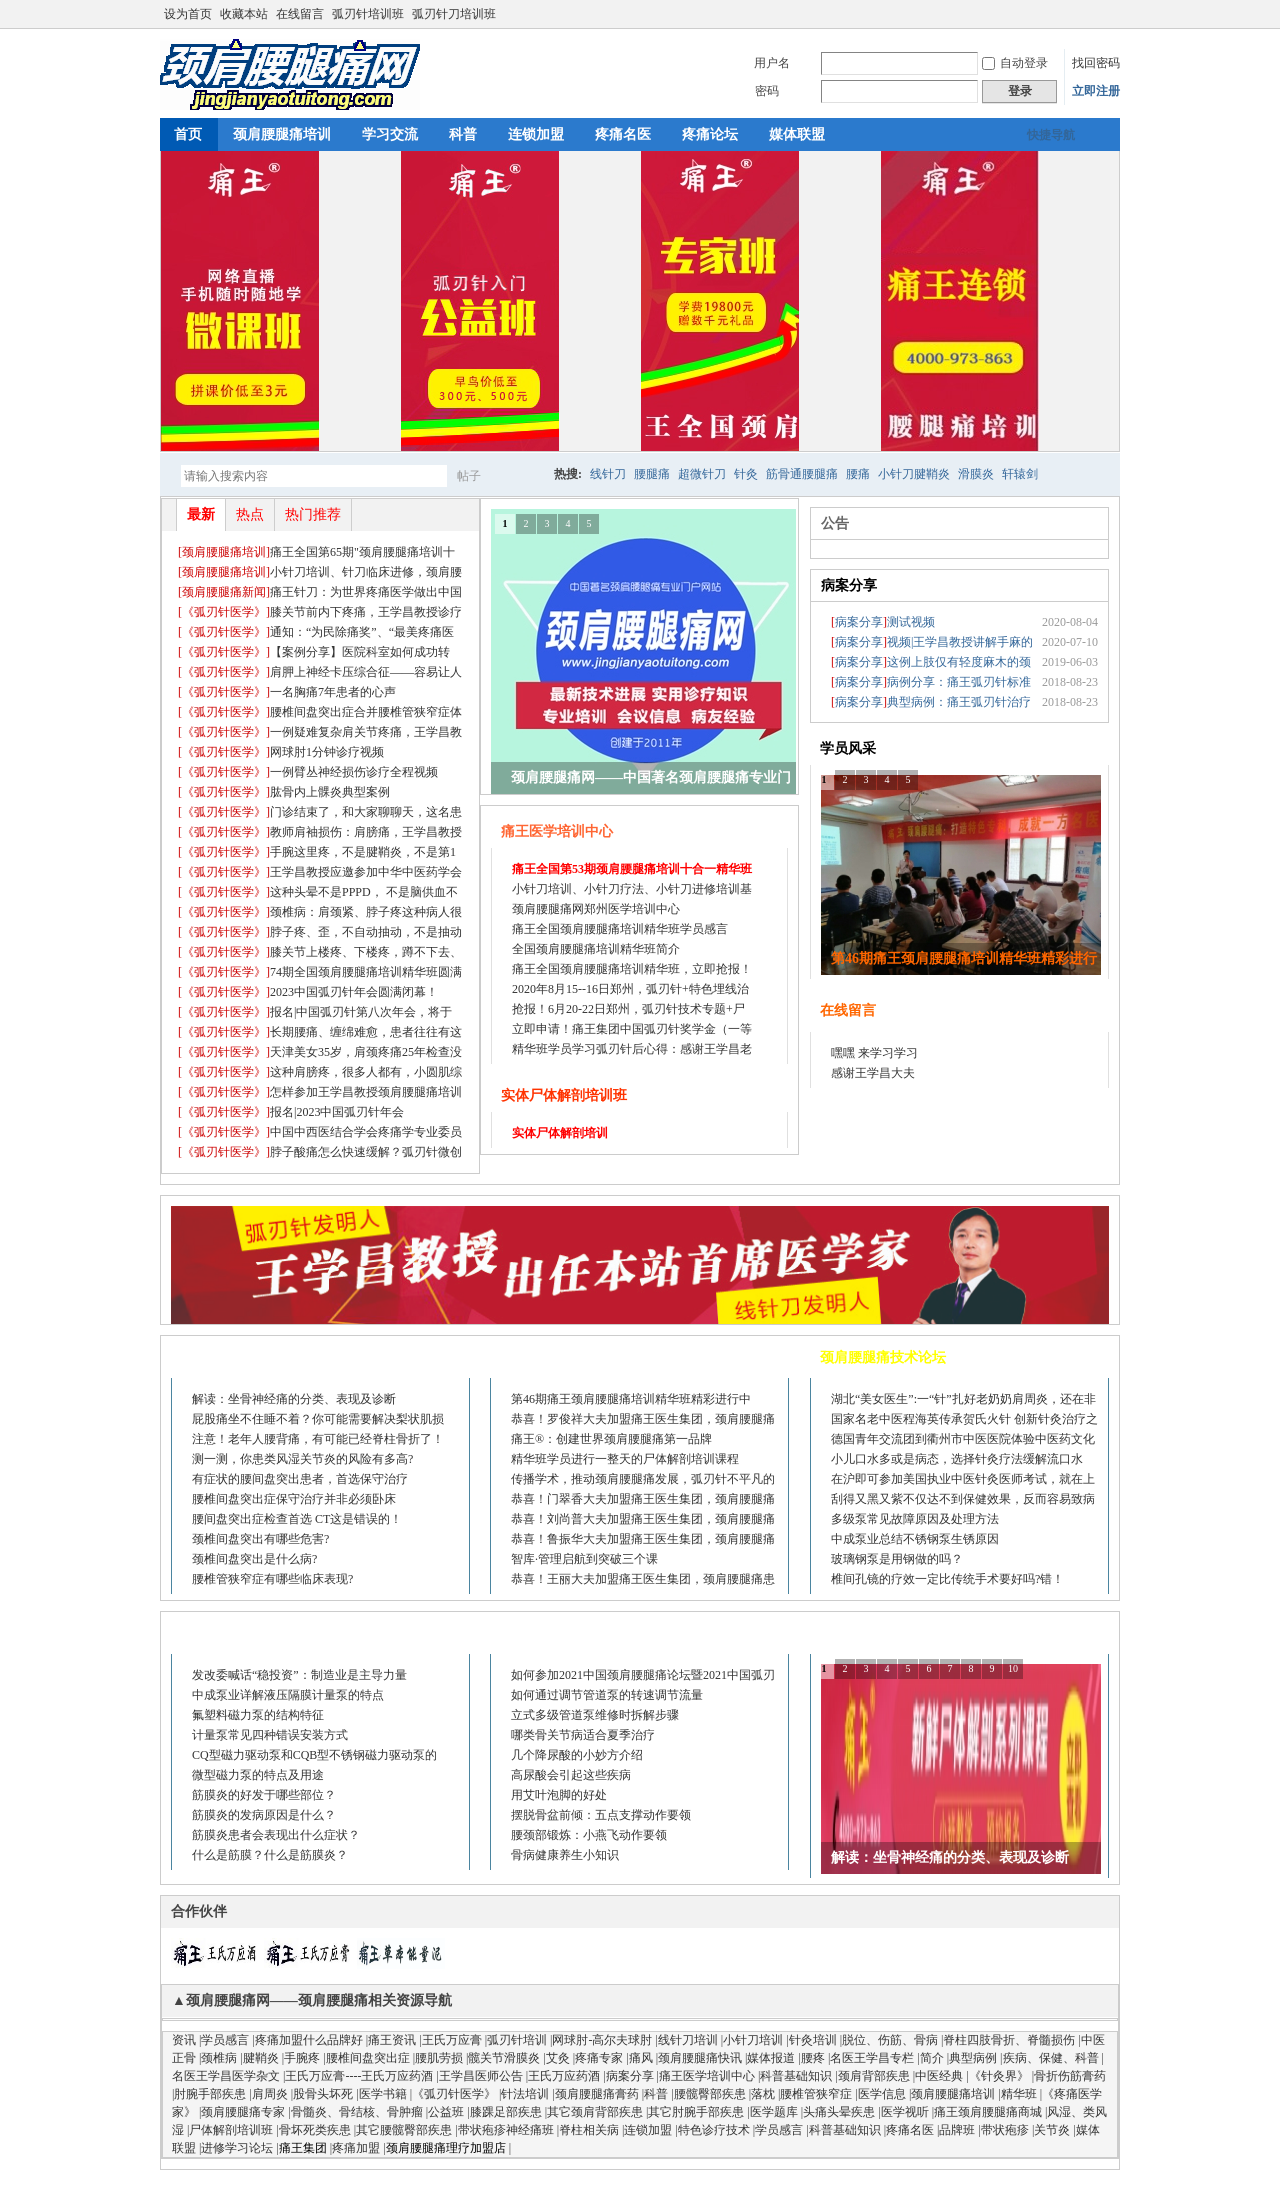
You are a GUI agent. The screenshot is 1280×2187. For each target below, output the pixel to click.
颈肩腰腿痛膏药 (597, 2094)
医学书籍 (383, 2094)
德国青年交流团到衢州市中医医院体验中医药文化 (963, 1439)
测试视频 (911, 622)
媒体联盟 (797, 134)
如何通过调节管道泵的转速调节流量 (607, 1695)
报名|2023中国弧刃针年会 (337, 1112)
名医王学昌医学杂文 (226, 2076)
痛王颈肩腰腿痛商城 (988, 2112)
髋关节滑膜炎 (504, 2058)
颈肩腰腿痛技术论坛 (883, 1357)
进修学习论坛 (237, 2148)
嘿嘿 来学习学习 (874, 1053)
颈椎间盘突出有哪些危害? (260, 1539)
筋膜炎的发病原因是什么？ (264, 1815)
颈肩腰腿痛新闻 (224, 592)
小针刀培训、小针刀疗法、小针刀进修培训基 (632, 889)
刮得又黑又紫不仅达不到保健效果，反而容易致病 (963, 1499)
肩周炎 (270, 2094)
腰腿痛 (652, 474)
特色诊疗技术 (714, 2130)
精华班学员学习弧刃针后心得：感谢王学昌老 (632, 1049)
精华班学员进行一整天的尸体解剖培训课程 (625, 1459)
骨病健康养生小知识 (565, 1855)
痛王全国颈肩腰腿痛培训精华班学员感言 (620, 929)
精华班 (1019, 2094)
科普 (463, 134)
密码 (767, 91)
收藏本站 (244, 14)
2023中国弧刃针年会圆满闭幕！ (354, 992)
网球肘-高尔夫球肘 (602, 2040)
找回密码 (1096, 63)
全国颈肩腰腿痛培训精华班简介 (596, 949)
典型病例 (973, 2058)
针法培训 (525, 2094)
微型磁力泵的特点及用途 (258, 1775)
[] (224, 552)
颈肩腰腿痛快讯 (700, 2058)
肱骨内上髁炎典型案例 (330, 792)
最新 (201, 514)
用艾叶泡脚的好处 (559, 1795)
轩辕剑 (1020, 474)
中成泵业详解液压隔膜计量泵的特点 (288, 1695)
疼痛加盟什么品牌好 (309, 2040)
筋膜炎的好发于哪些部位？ (264, 1795)
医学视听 (905, 2112)
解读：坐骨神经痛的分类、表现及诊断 (294, 1399)
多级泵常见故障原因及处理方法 (915, 1519)
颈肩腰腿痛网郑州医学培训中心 (596, 909)
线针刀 (608, 474)
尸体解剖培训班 (231, 2130)
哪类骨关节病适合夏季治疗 (583, 1735)
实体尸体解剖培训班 (564, 1095)
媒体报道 (771, 2058)
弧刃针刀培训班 (454, 14)
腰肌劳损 (439, 2058)
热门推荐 (313, 514)
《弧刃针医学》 (224, 612)
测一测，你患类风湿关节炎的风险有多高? (302, 1459)
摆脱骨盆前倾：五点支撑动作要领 (601, 1815)
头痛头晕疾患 (839, 2112)
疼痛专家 (599, 2058)
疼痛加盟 (356, 2148)
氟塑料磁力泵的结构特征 (258, 1715)
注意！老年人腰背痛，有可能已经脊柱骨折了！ (318, 1439)
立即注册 (1096, 91)
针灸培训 (813, 2040)
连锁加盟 (536, 134)
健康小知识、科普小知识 (577, 1633)
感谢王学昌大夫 (873, 1073)
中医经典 (939, 2076)
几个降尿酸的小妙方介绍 (577, 1755)
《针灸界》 (999, 2076)
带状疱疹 (1005, 2130)
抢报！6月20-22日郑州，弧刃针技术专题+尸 (628, 1009)
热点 (250, 514)
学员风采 (848, 748)
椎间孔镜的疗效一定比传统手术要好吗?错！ (947, 1579)
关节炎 (1052, 2130)
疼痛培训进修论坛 (556, 1357)
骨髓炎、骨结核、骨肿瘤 (357, 2112)
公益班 (446, 2112)
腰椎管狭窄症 (816, 2094)
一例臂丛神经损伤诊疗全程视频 (354, 772)
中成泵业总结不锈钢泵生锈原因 (915, 1539)
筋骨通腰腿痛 (802, 474)
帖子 (469, 476)
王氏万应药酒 (564, 2076)
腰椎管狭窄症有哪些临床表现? (272, 1579)
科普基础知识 (796, 2076)
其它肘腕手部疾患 (696, 2112)
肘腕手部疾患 (210, 2094)
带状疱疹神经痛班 (506, 2130)
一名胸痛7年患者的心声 (333, 692)
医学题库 (774, 2112)
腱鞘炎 (261, 2058)
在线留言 (300, 14)
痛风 (641, 2058)
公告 (835, 523)
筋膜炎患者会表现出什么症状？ (276, 1835)
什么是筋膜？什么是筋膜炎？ (270, 1855)
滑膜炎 (976, 474)
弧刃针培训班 (368, 14)
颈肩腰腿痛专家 (243, 2112)
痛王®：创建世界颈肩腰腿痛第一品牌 (611, 1439)
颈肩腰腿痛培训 (282, 134)
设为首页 (188, 14)
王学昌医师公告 (481, 2076)
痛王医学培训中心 (557, 831)
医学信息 (882, 2094)
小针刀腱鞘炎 (914, 474)
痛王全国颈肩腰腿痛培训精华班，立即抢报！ (632, 969)
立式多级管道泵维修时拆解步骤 (595, 1715)
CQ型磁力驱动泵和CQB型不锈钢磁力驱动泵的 (314, 1755)
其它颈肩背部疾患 (595, 2112)
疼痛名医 (623, 134)
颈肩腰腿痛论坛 (230, 1357)
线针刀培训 (688, 2040)
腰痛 (858, 474)
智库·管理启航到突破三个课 (584, 1559)
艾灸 (558, 2058)
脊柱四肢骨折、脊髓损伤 (1009, 2040)
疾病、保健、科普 (1051, 2058)
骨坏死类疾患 (315, 2130)
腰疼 (813, 2058)
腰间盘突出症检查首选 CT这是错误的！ (297, 1519)
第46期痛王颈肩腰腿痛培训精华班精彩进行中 (631, 1399)
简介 (932, 2058)
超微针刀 (702, 474)
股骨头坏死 (323, 2094)
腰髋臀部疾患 (710, 2094)
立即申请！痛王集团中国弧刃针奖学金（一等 (632, 1029)
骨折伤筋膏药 (1070, 2076)
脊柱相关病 (589, 2130)
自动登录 (1015, 63)
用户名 (772, 63)
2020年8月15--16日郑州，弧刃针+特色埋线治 (630, 989)
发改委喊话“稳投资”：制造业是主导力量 (299, 1675)
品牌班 (957, 2130)
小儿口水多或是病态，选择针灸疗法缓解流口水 (957, 1459)
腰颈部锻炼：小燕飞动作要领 (589, 1835)
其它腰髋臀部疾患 (404, 2130)
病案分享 (849, 585)
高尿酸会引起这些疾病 (571, 1775)
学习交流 (390, 134)
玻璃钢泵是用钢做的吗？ (897, 1559)
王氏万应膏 (452, 2040)
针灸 (746, 474)
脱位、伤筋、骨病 (890, 2040)
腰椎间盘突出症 (368, 2058)
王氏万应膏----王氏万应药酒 (359, 2076)
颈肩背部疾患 (874, 2076)
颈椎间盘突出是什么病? (254, 1559)
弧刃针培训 (517, 2040)
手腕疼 (302, 2058)
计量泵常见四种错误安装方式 (270, 1735)
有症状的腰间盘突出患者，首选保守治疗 (300, 1479)
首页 (188, 134)
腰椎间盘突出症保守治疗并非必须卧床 (294, 1499)
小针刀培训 (753, 2040)
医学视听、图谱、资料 (890, 1633)
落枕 (763, 2094)
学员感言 (225, 2040)
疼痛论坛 (710, 134)
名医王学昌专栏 (872, 2058)
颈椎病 (219, 2058)
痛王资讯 (392, 2040)
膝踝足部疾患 (506, 2112)
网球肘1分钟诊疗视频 (327, 752)
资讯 (184, 2040)
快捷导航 (1051, 135)
